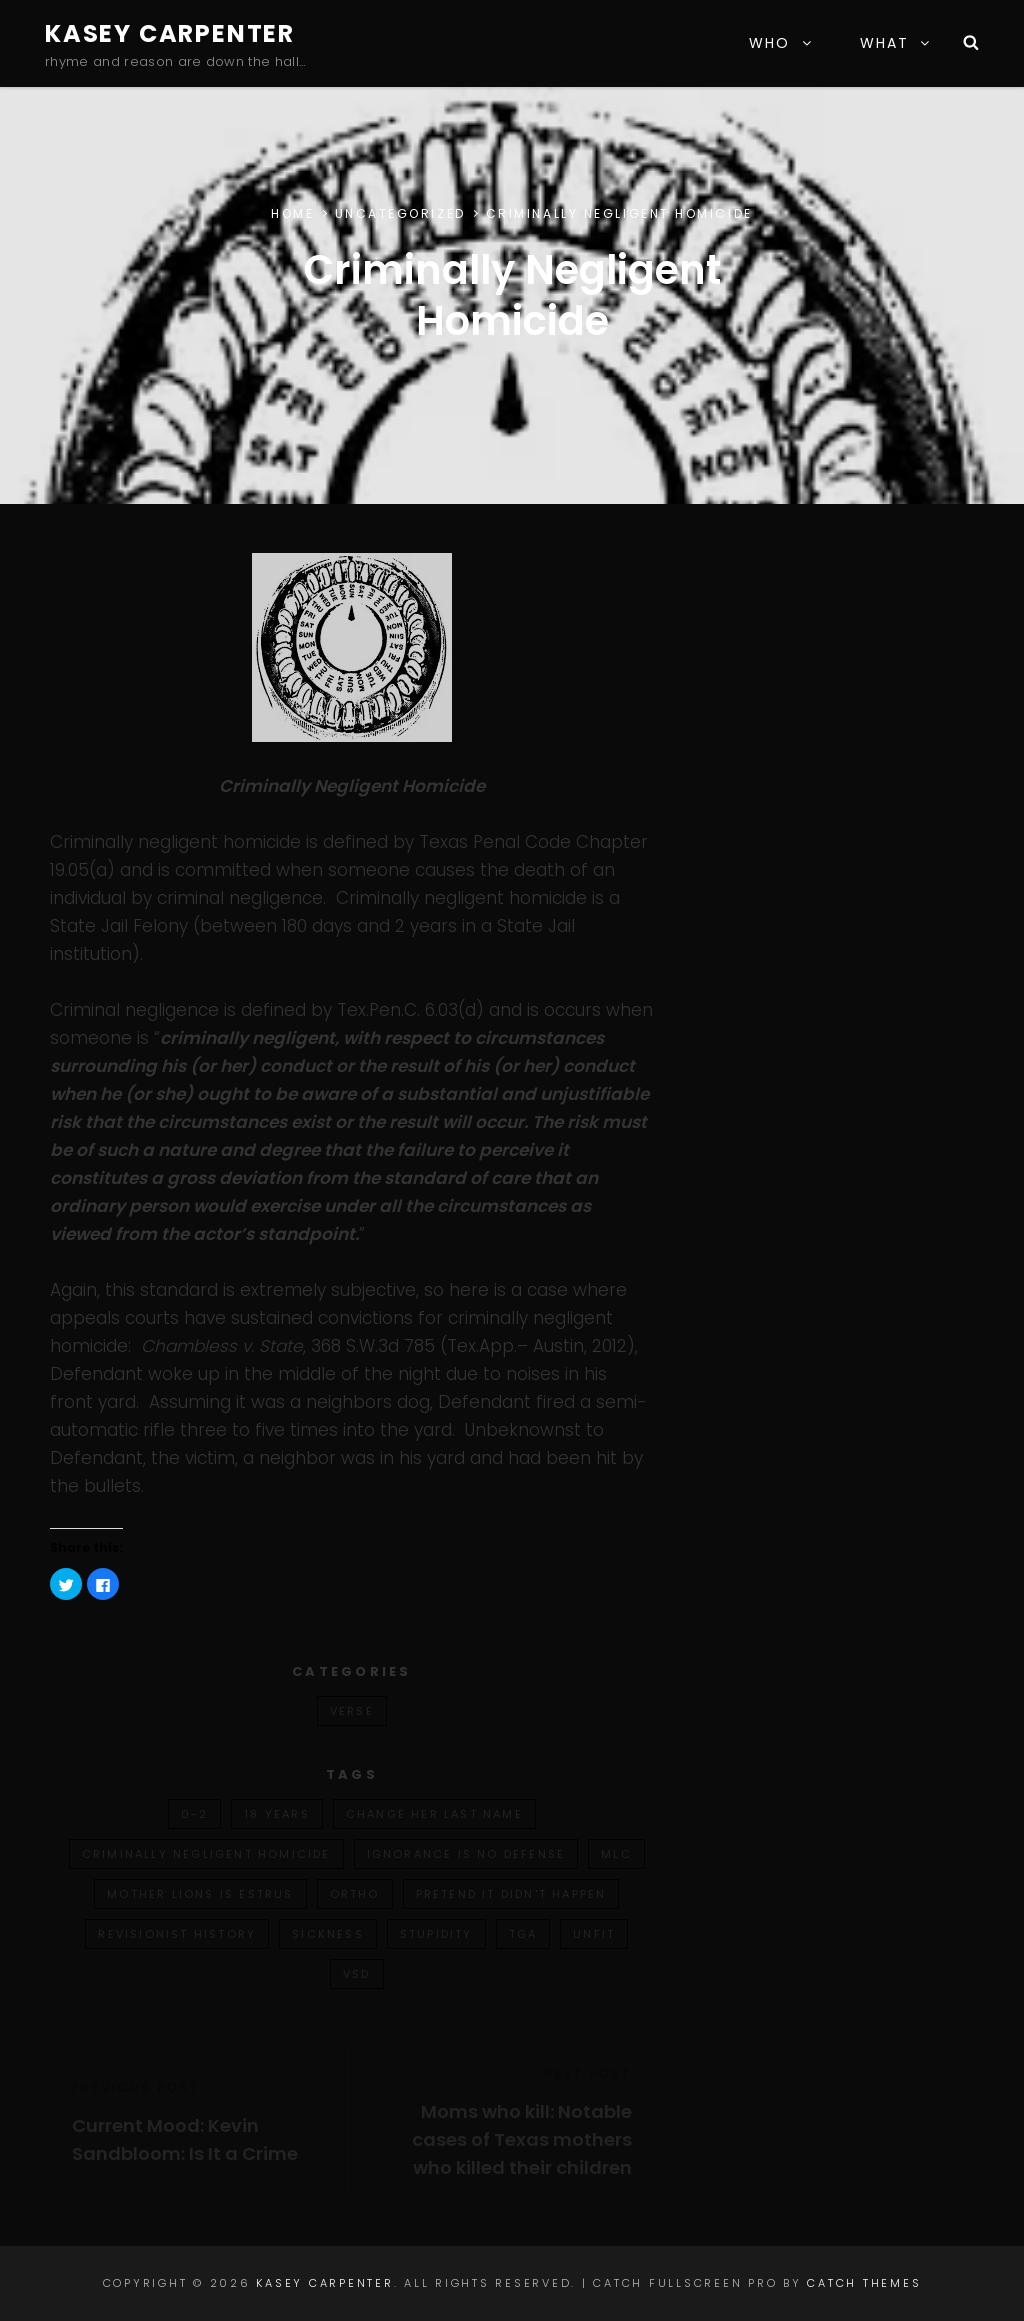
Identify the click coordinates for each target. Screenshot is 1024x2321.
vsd (357, 1974)
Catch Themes (864, 2283)
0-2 (195, 1814)
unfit (594, 1934)
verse (352, 1711)
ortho (355, 1894)
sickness (328, 1934)
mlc (616, 1854)
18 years (277, 1814)
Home (292, 213)
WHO (781, 43)
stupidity (436, 1934)
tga (523, 1934)
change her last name (434, 1814)
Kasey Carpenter (170, 33)
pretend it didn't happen (511, 1894)
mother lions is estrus (200, 1894)
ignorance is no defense (466, 1854)
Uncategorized (400, 213)
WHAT (896, 43)
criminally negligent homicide (206, 1854)
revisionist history (177, 1934)
